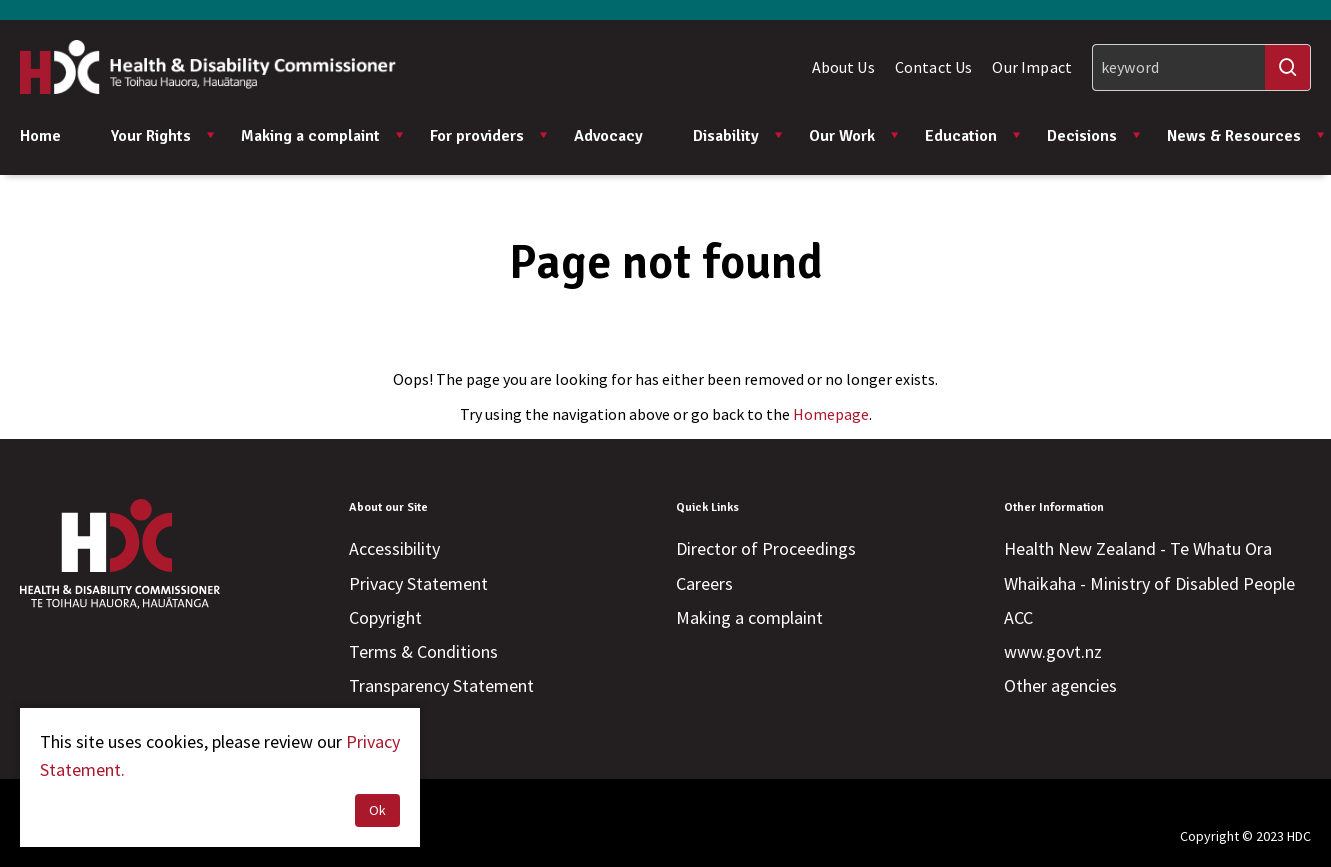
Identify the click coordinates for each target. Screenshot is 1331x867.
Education (973, 136)
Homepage (831, 414)
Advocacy (608, 136)
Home (40, 136)
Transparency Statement (441, 685)
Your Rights (163, 136)
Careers (704, 583)
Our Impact (1032, 67)
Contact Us (934, 67)
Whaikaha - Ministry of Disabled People (1149, 583)
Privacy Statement (418, 583)
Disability (738, 136)
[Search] (1201, 67)
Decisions (1094, 136)
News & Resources (1246, 136)
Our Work (854, 136)
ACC (1018, 617)
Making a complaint (323, 136)
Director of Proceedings (766, 548)
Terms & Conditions (423, 651)
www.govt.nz (1053, 651)
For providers (489, 136)
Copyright (385, 617)
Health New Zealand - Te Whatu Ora (1138, 548)
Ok (377, 810)
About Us (843, 67)
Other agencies (1060, 685)
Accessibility (394, 548)
